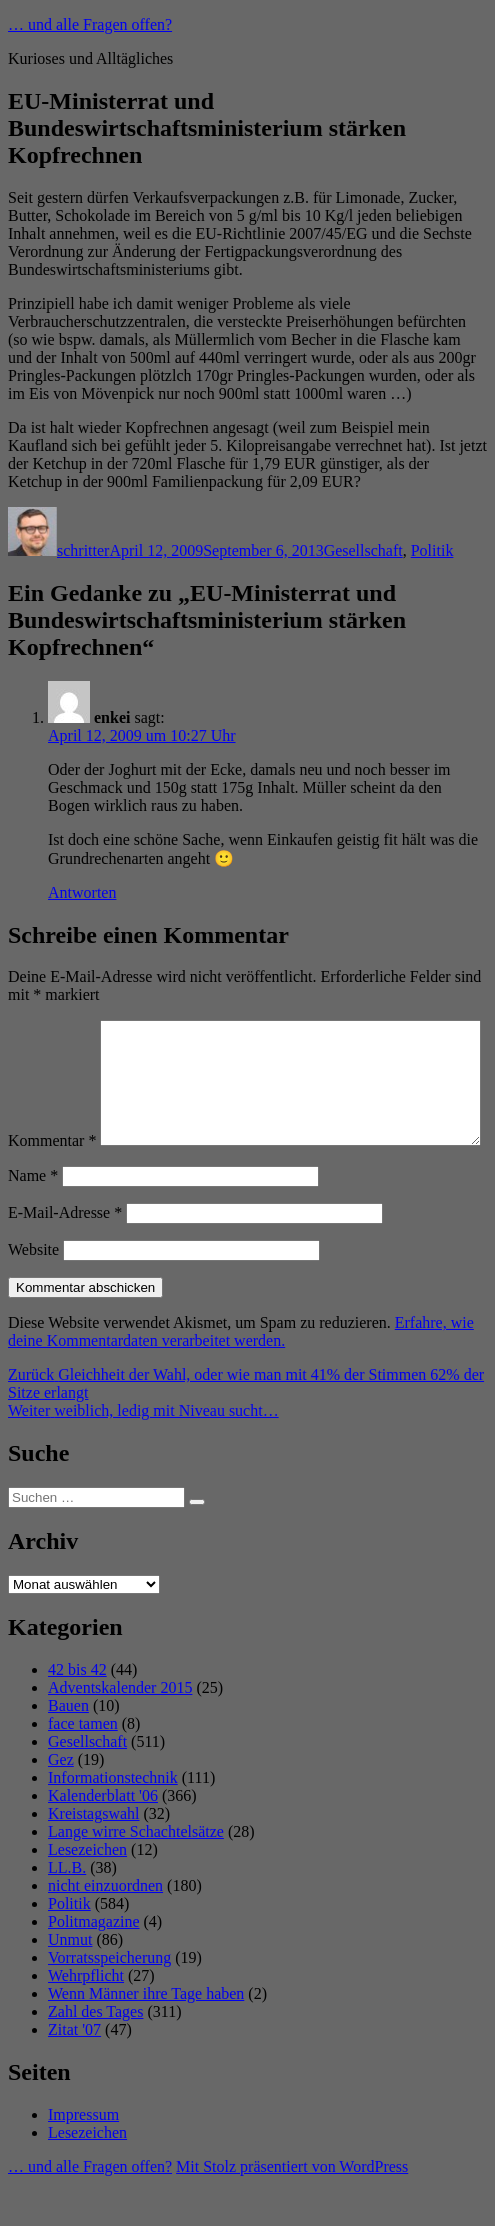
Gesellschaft (363, 550)
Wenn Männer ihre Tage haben (146, 2035)
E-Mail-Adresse (65, 1254)
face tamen (83, 1765)
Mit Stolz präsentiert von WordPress (292, 2208)
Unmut (70, 1981)
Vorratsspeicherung (109, 1999)
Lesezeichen (87, 1891)
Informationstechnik (113, 1819)
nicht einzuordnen (105, 1927)
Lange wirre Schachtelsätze (136, 1873)
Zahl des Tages (95, 2053)
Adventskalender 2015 (120, 1729)
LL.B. (67, 1909)
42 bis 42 (77, 1711)
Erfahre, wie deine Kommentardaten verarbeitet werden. (241, 1373)
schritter (83, 550)
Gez (61, 1801)
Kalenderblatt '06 (103, 1837)
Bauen (68, 1747)
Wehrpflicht (86, 2017)
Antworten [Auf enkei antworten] (82, 892)
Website (33, 1291)
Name (33, 1217)
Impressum (83, 2156)
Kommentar (52, 1028)
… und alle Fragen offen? (90, 24)
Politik (432, 550)
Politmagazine (94, 1963)
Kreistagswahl (94, 1855)
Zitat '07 (74, 2071)
